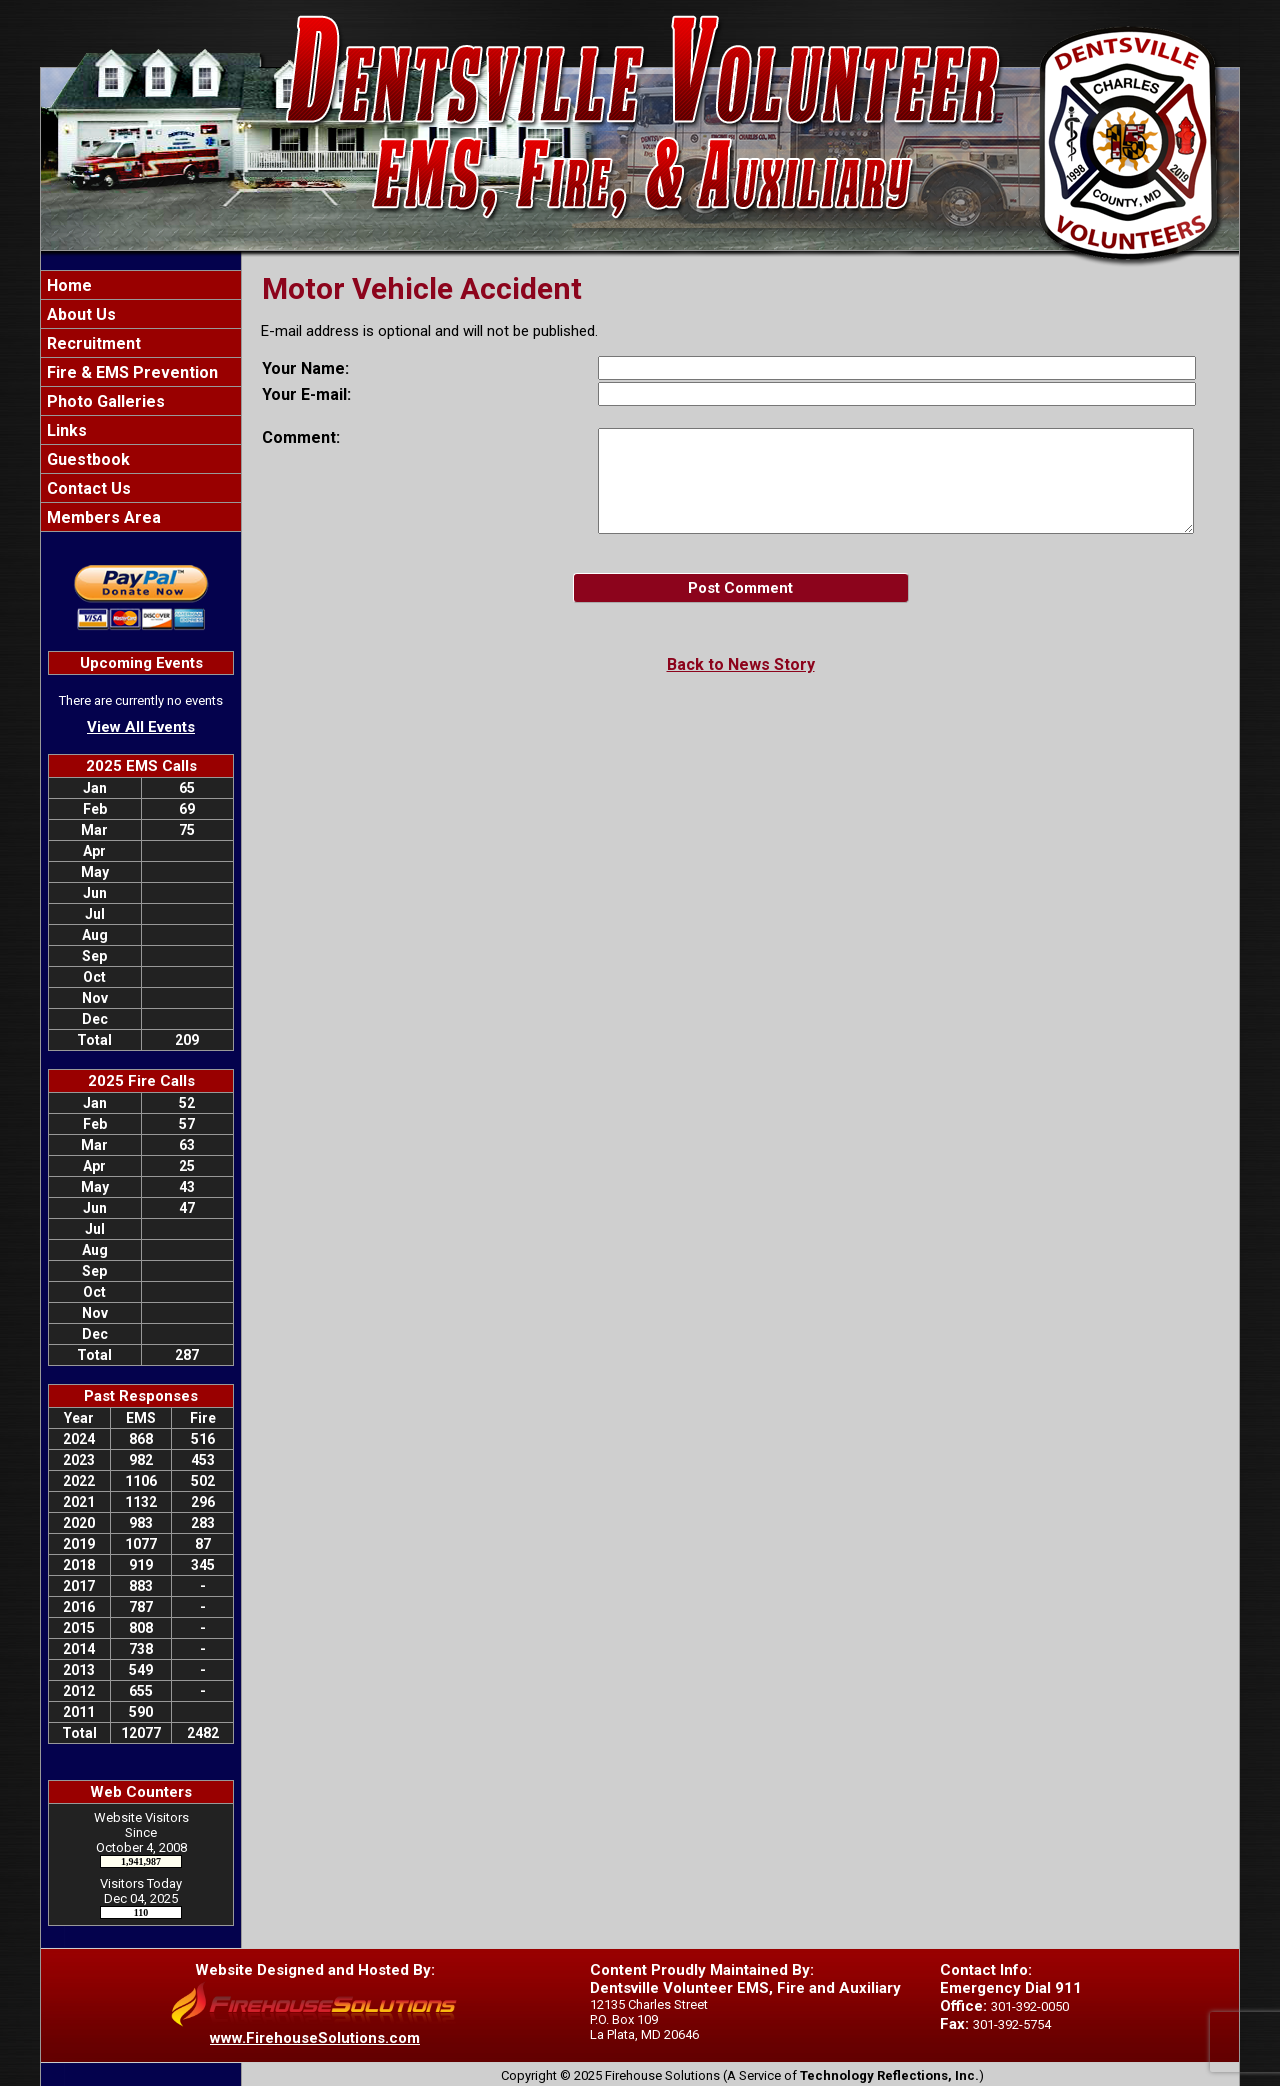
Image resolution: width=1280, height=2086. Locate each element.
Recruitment (92, 343)
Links (65, 430)
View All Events (141, 727)
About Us (79, 314)
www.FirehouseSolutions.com (315, 2038)
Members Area (102, 517)
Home (67, 285)
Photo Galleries (104, 401)
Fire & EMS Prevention (130, 372)
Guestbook (86, 459)
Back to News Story (741, 664)
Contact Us (87, 488)
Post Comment (740, 588)
